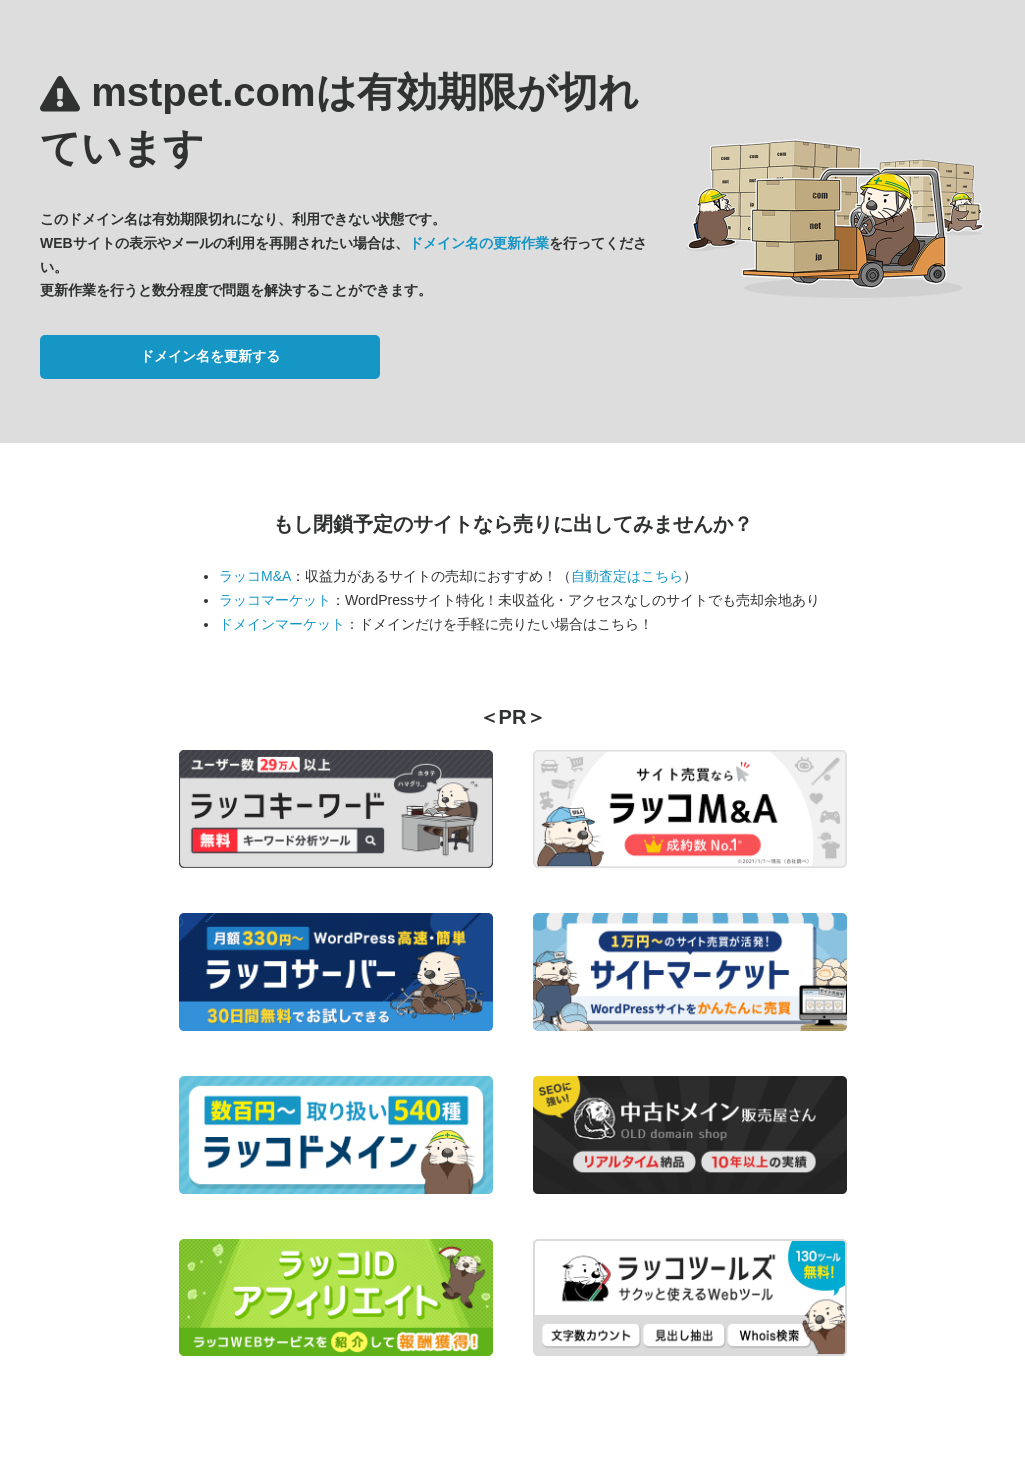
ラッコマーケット (275, 600)
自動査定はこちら (627, 576)
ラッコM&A (255, 576)
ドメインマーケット (282, 624)
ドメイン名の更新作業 (479, 243)
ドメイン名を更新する (210, 356)
